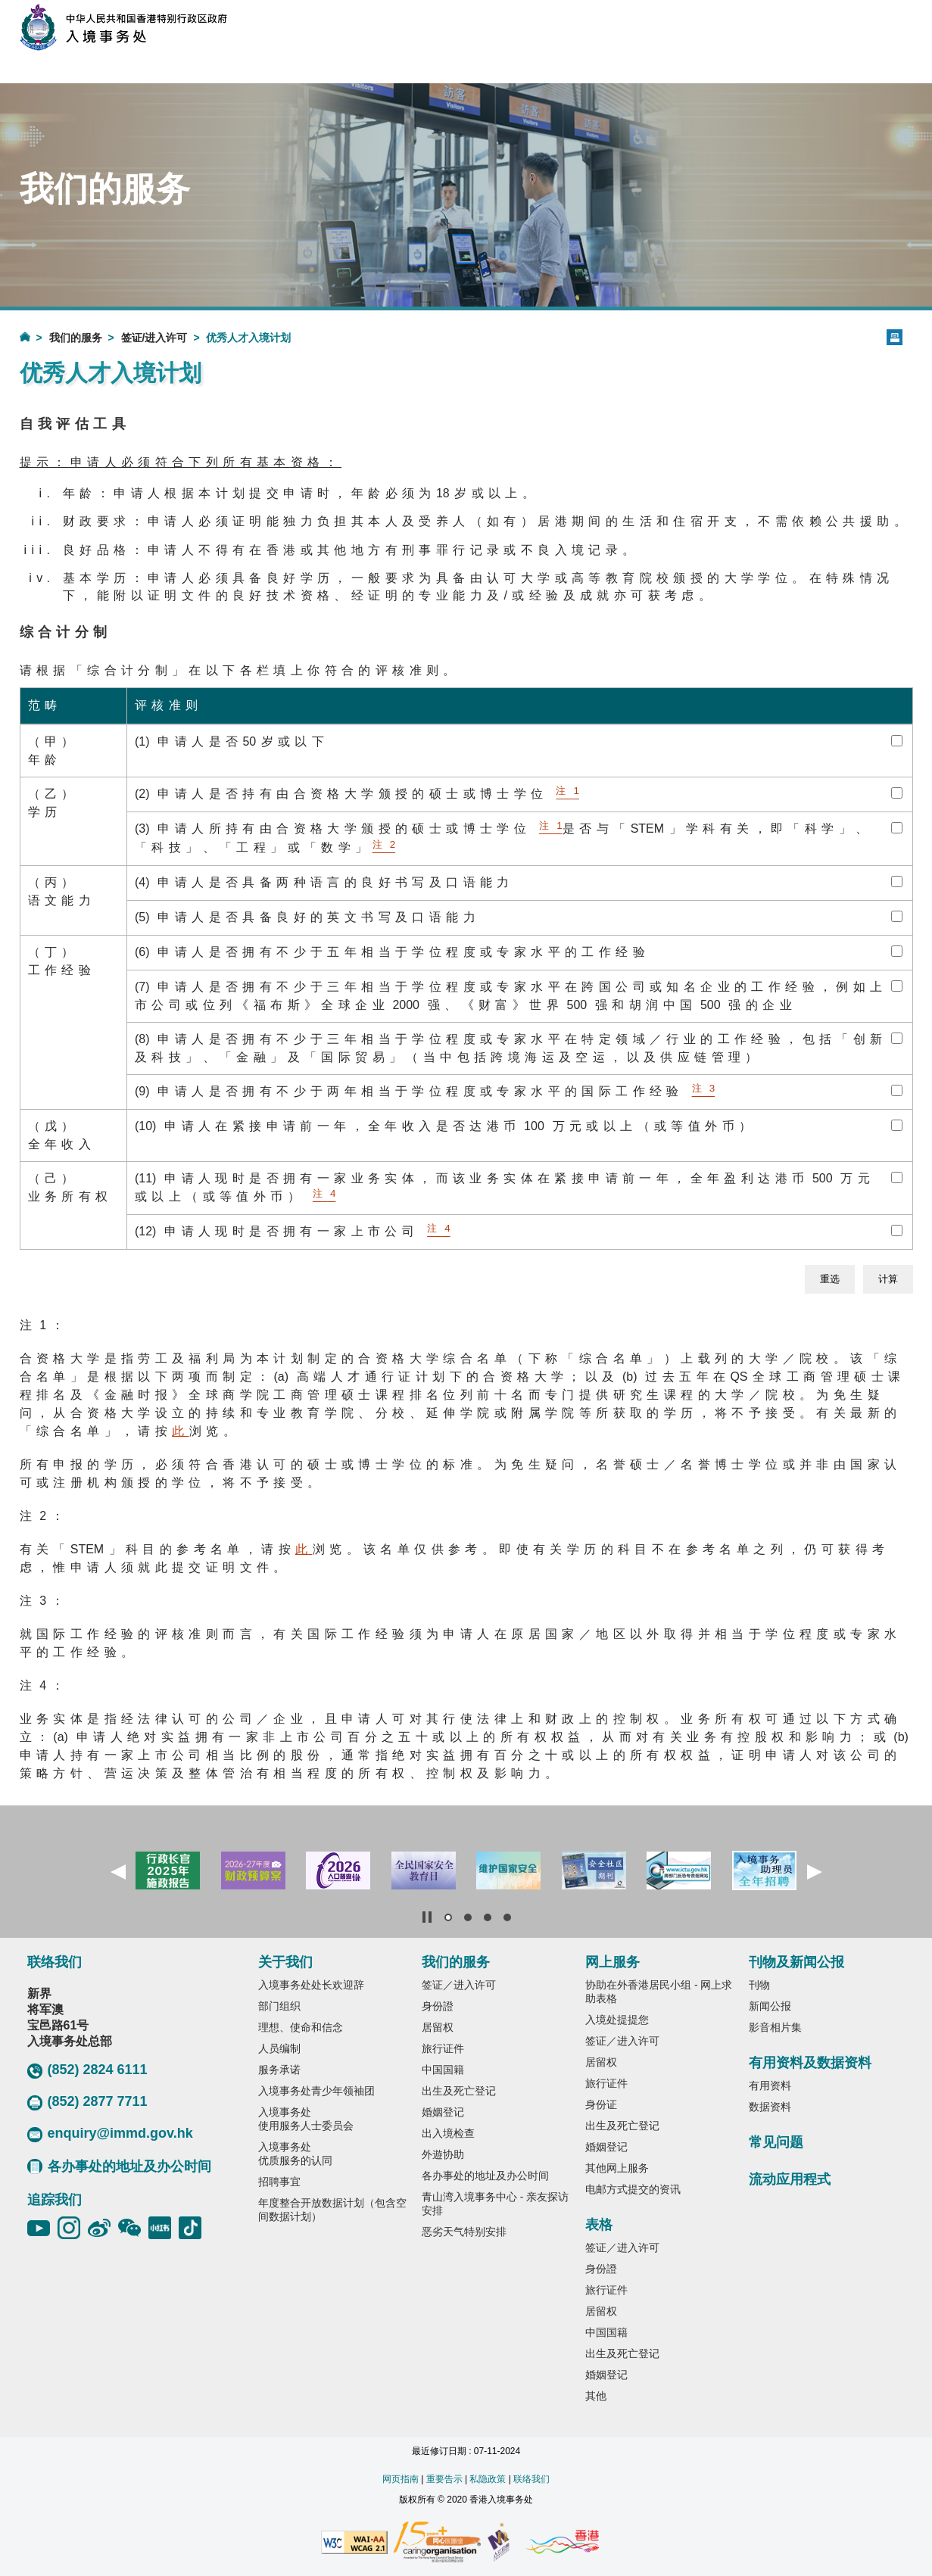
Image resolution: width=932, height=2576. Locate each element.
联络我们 (531, 2479)
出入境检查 (448, 2133)
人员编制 (279, 2048)
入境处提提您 (617, 2020)
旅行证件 (443, 2048)
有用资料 (770, 2085)
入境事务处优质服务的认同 (295, 2153)
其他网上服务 (617, 2168)
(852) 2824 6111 (87, 2070)
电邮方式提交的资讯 (633, 2189)
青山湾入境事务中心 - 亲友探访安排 (495, 2203)
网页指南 (400, 2479)
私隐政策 (487, 2479)
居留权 (438, 2027)
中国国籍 (443, 2070)
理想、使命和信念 (300, 2027)
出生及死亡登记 (459, 2091)
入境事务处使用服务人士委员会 (306, 2119)
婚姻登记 (443, 2112)
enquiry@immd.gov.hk (110, 2134)
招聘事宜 (279, 2182)
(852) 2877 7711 (87, 2102)
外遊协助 (443, 2154)
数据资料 (770, 2107)
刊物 (759, 1985)
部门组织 (279, 2006)
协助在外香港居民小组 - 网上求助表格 (658, 1991)
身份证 (601, 2104)
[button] (118, 1872)
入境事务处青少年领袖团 (316, 2091)
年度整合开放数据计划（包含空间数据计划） (332, 2209)
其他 (595, 2396)
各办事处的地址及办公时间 (119, 2166)
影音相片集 (775, 2027)
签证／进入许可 (459, 1985)
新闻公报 (770, 2006)
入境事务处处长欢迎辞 (311, 1985)
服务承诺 (279, 2070)
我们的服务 (75, 338)
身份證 (438, 2006)
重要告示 (444, 2479)
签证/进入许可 (154, 338)
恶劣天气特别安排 (464, 2232)
